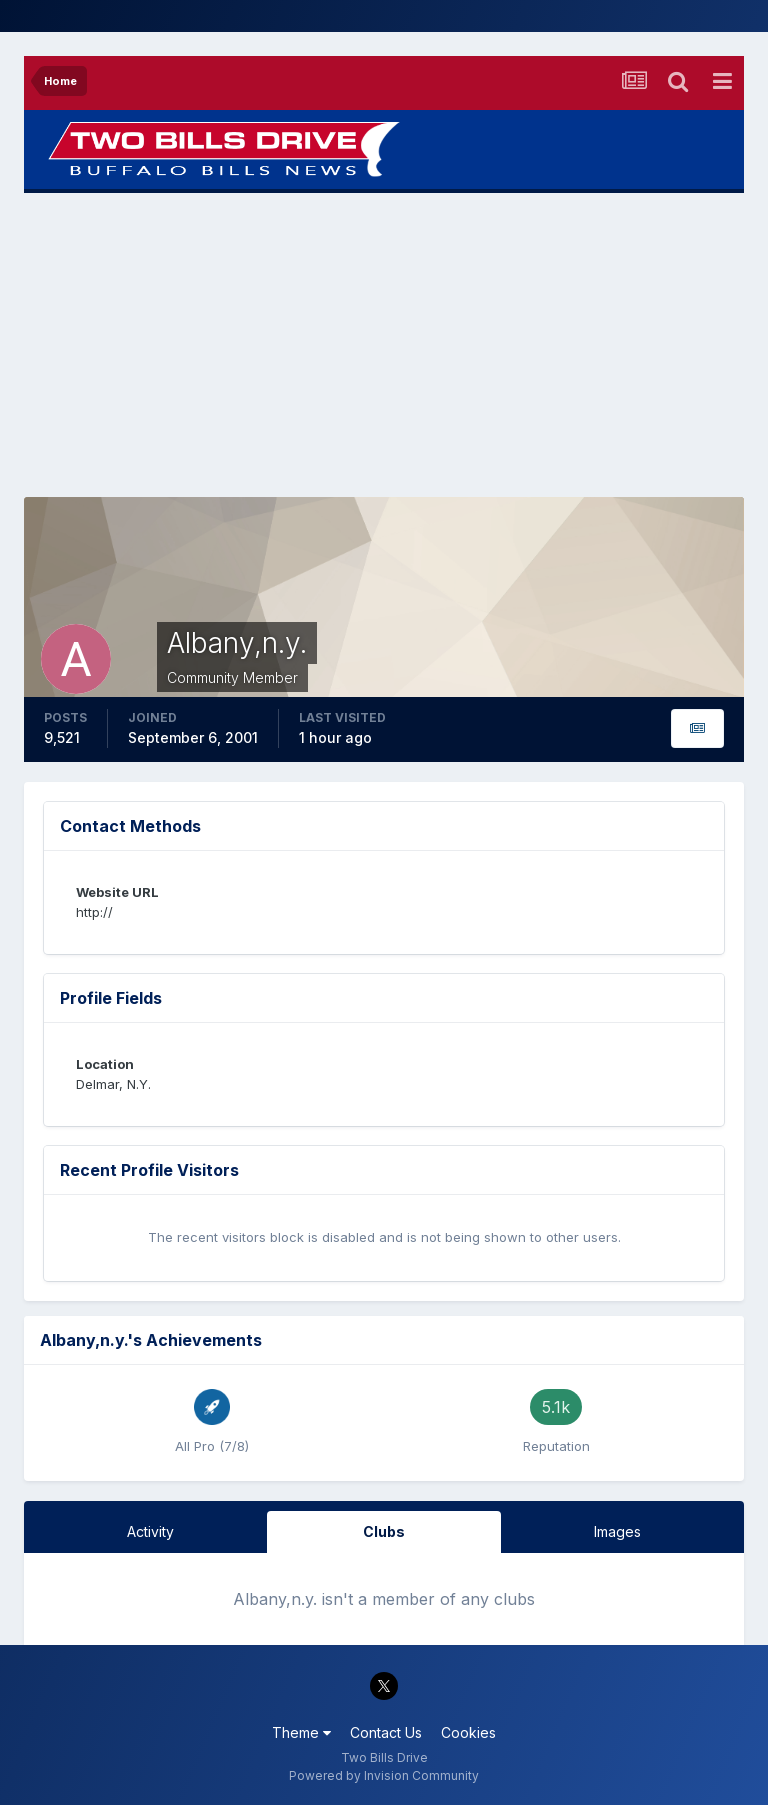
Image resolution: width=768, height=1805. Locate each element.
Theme (301, 1732)
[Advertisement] (384, 345)
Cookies (468, 1732)
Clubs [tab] (384, 1531)
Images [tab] (617, 1531)
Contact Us (386, 1732)
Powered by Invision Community (384, 1775)
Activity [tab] (150, 1531)
